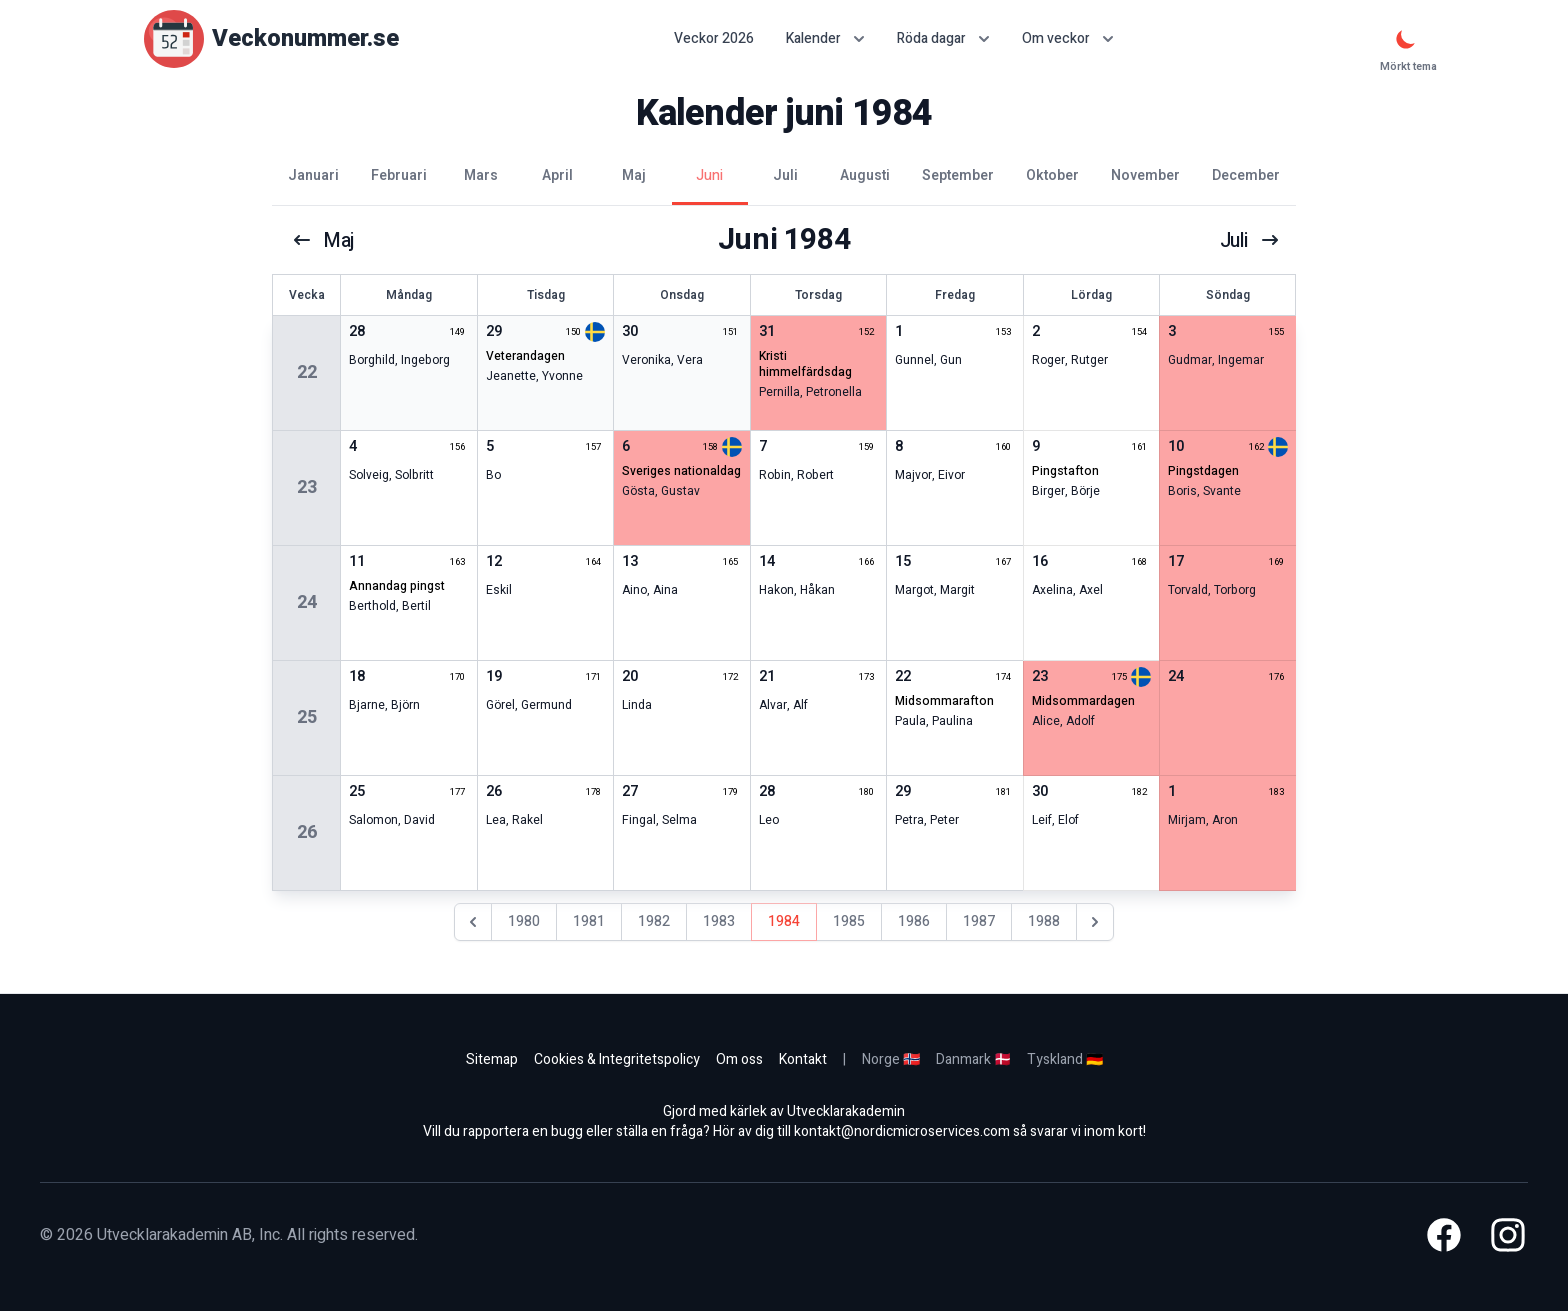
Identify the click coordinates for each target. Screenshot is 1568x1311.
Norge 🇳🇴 (891, 1059)
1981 (589, 921)
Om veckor (1068, 38)
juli (1249, 240)
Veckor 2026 (714, 39)
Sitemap (492, 1059)
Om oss (739, 1059)
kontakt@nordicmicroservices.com (902, 1131)
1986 (914, 921)
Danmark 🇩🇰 (973, 1059)
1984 (784, 921)
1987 (979, 921)
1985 (849, 921)
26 (307, 832)
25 (307, 717)
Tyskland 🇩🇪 (1065, 1059)
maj (324, 240)
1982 (654, 921)
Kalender (825, 38)
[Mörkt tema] (1406, 39)
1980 (524, 921)
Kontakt (803, 1059)
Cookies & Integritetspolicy (617, 1059)
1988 (1044, 921)
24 (307, 602)
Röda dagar (943, 38)
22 (307, 372)
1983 (719, 921)
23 (307, 487)
